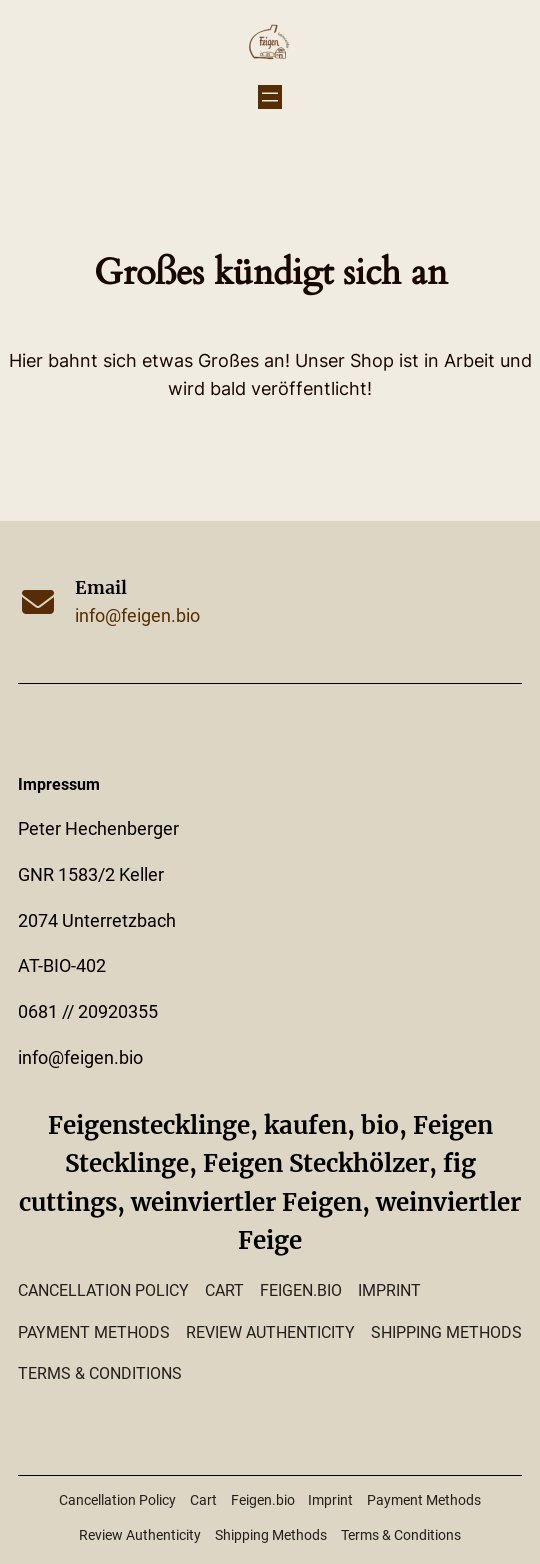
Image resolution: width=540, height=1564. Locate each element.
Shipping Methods (446, 1332)
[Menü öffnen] (270, 97)
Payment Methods (94, 1332)
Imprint (389, 1290)
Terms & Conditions (100, 1373)
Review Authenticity (270, 1332)
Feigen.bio (301, 1290)
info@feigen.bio (137, 616)
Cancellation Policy (103, 1290)
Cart (224, 1290)
